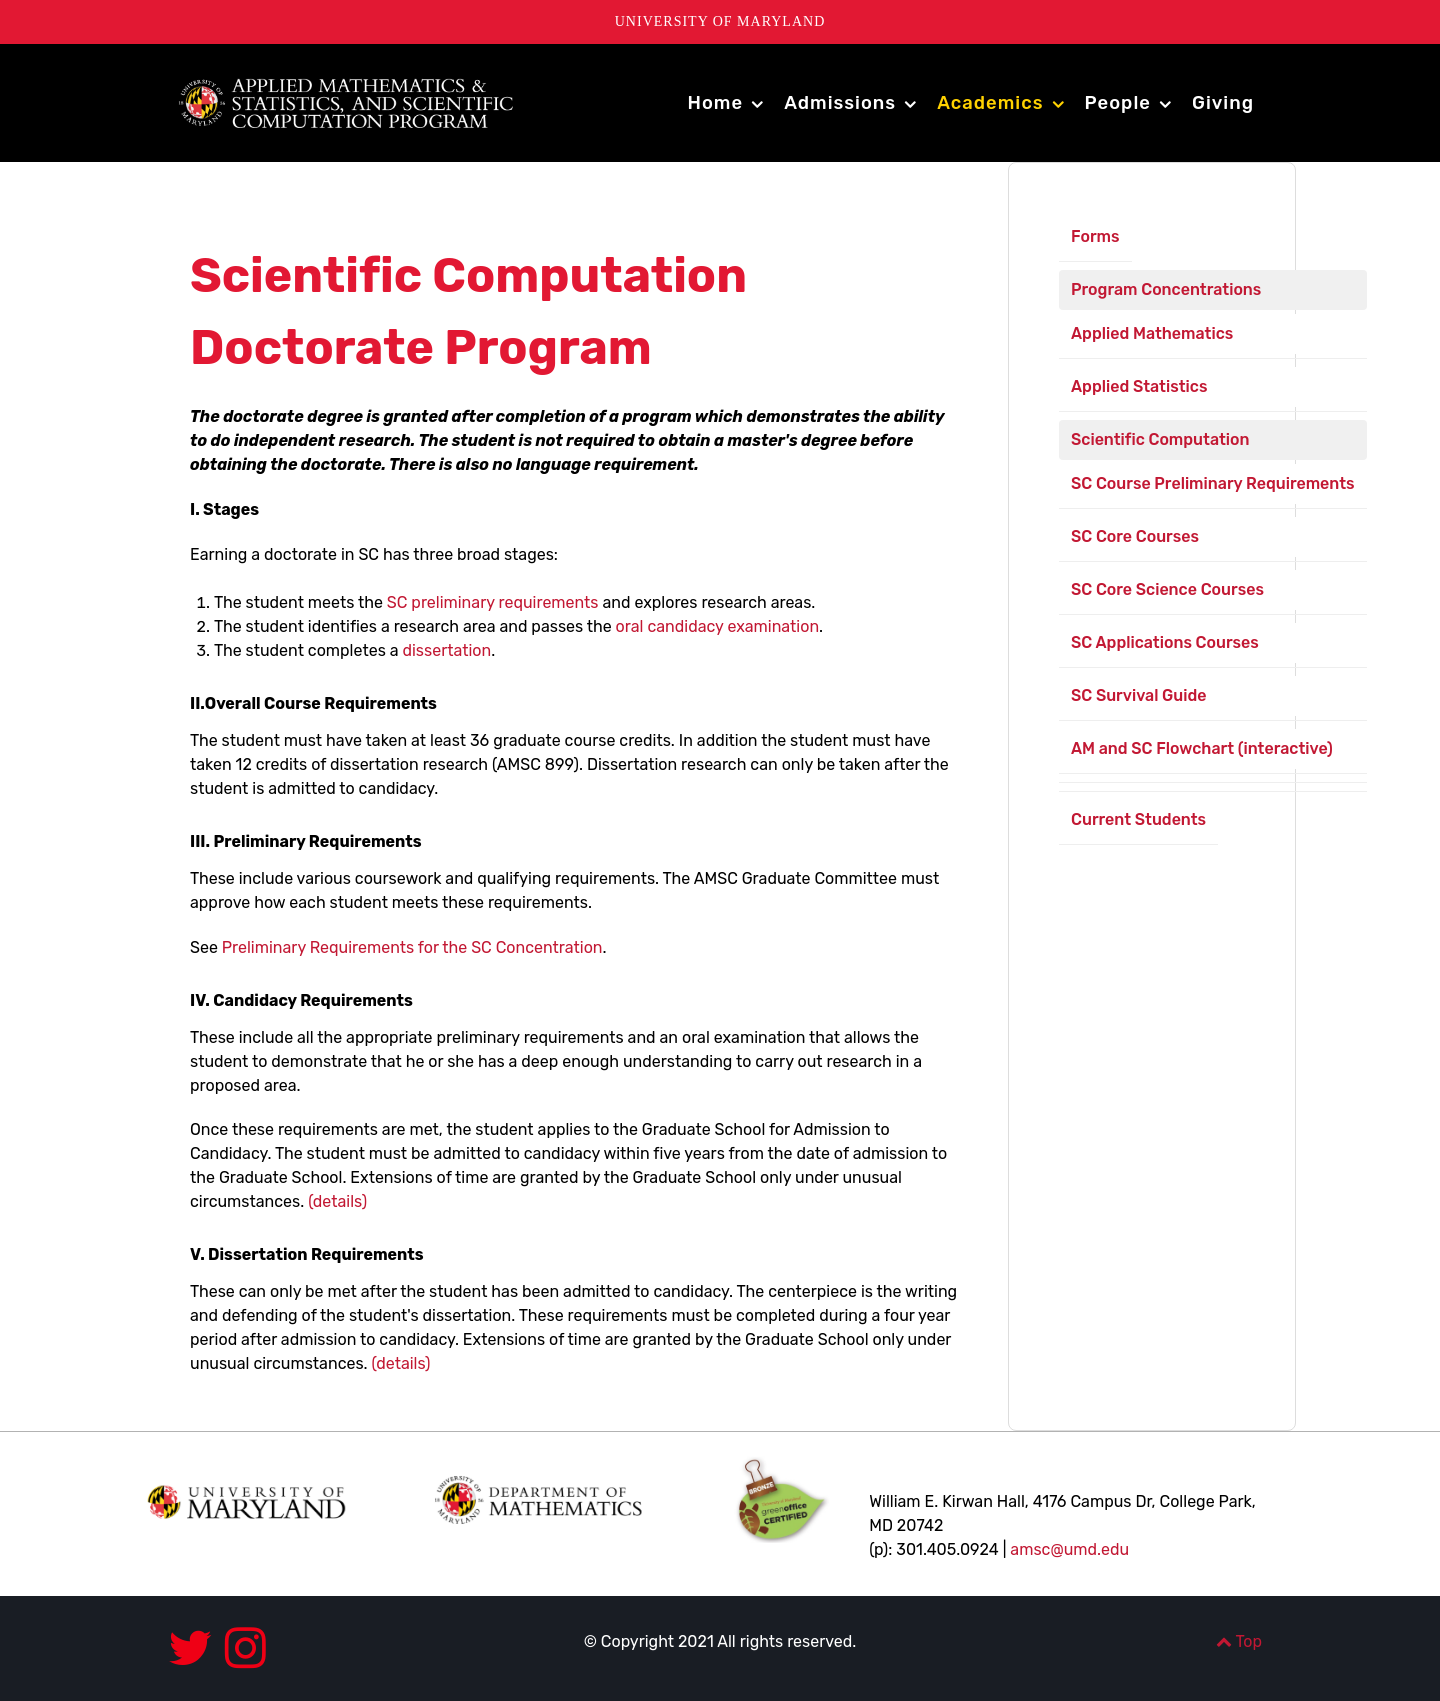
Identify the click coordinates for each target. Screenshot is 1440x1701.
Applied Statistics (1139, 386)
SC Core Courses (1135, 536)
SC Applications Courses (1165, 642)
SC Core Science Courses (1167, 589)
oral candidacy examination (715, 626)
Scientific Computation (1160, 439)
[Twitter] (196, 1648)
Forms (1095, 236)
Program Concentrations (1166, 289)
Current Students (1138, 819)
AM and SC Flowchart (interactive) (1202, 748)
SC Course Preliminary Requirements (1213, 483)
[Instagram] (245, 1648)
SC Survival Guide (1138, 695)
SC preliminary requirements (493, 602)
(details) (337, 1201)
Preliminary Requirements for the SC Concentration (412, 947)
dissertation (446, 650)
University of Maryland (720, 21)
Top (1239, 1641)
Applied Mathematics (1152, 333)
